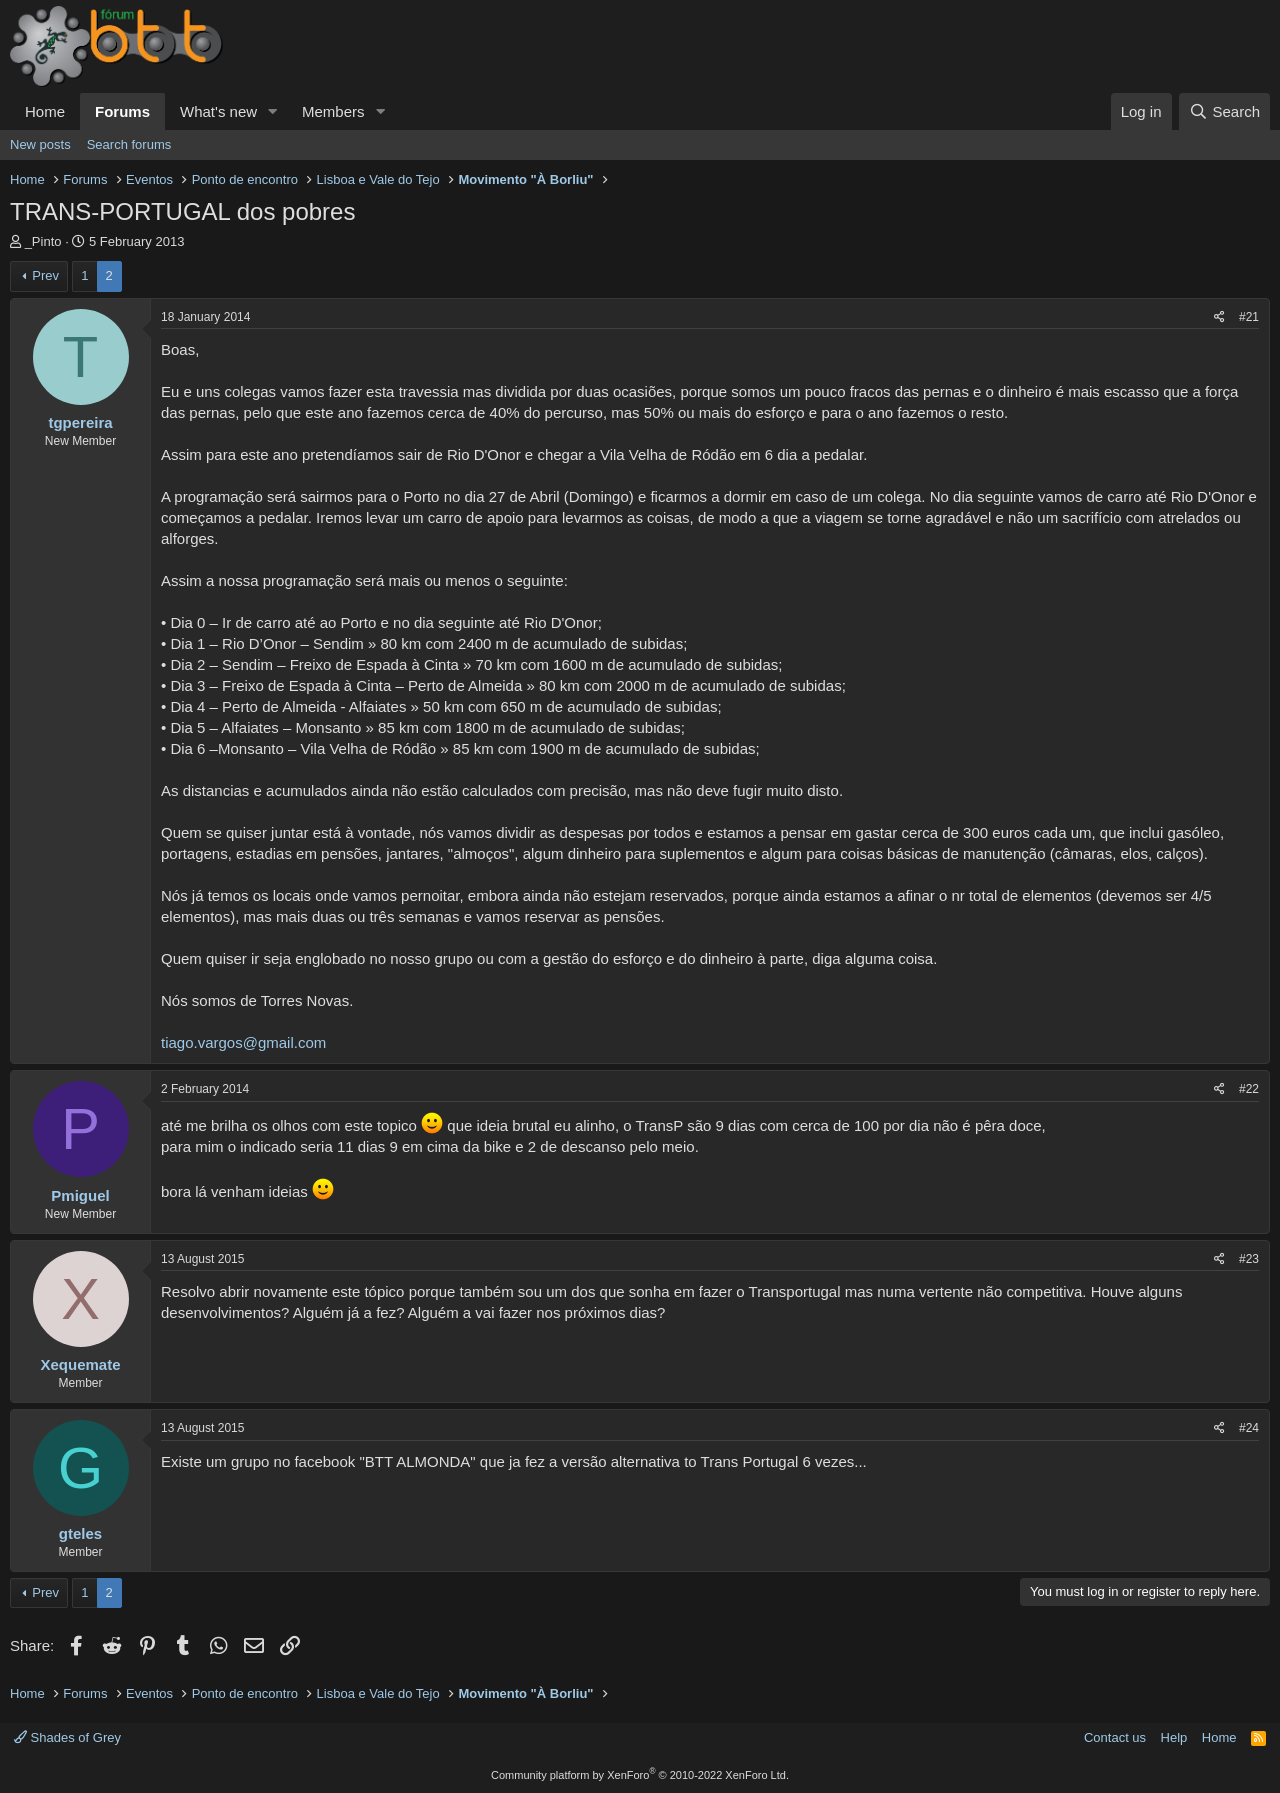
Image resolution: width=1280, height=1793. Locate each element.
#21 (1249, 317)
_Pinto (43, 241)
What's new (218, 111)
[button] (273, 111)
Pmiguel (80, 1195)
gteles (80, 1533)
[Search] (1224, 111)
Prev (45, 275)
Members (333, 111)
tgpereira (80, 422)
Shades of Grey (67, 1737)
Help (1174, 1737)
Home (45, 111)
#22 (1249, 1089)
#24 (1249, 1428)
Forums (122, 111)
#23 (1249, 1259)
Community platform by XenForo (640, 1775)
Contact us (1115, 1737)
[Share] (1219, 317)
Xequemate (80, 1364)
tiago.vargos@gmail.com (243, 1042)
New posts (40, 144)
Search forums (129, 144)
